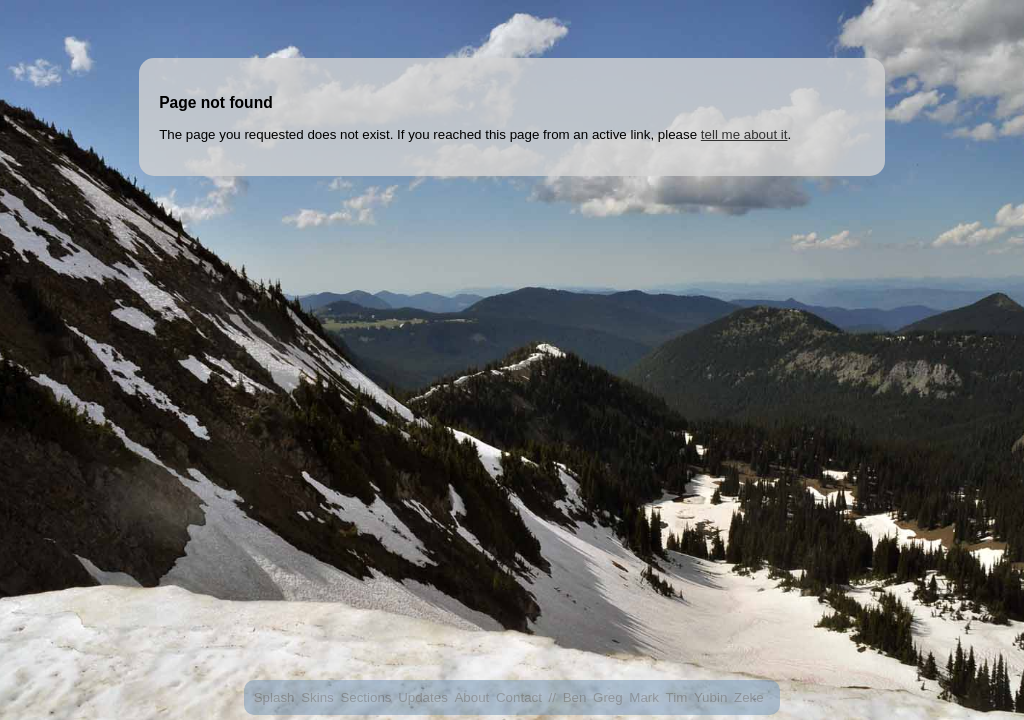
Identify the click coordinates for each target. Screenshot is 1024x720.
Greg (608, 697)
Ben (575, 697)
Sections (365, 697)
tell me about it (744, 134)
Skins (317, 697)
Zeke (749, 697)
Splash (274, 697)
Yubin (710, 697)
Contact (519, 697)
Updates (423, 697)
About (471, 697)
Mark (644, 697)
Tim (677, 697)
